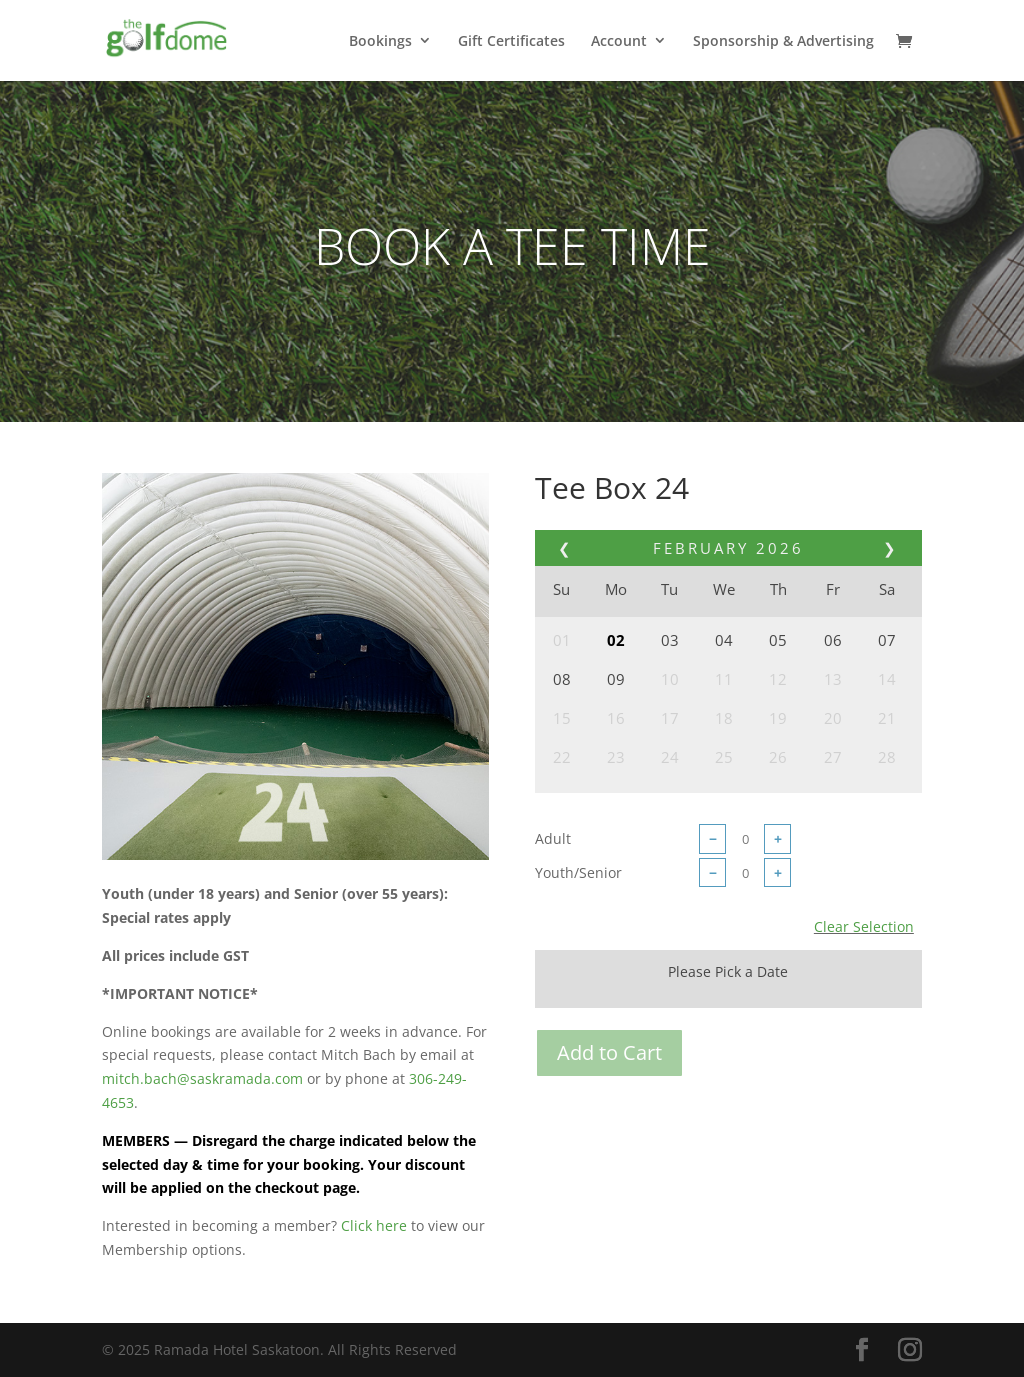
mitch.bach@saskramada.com (202, 1078)
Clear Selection (864, 926)
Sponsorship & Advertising (783, 41)
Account (619, 41)
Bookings (380, 41)
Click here (374, 1225)
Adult (553, 838)
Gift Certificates (511, 41)
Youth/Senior (578, 872)
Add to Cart (609, 1052)
